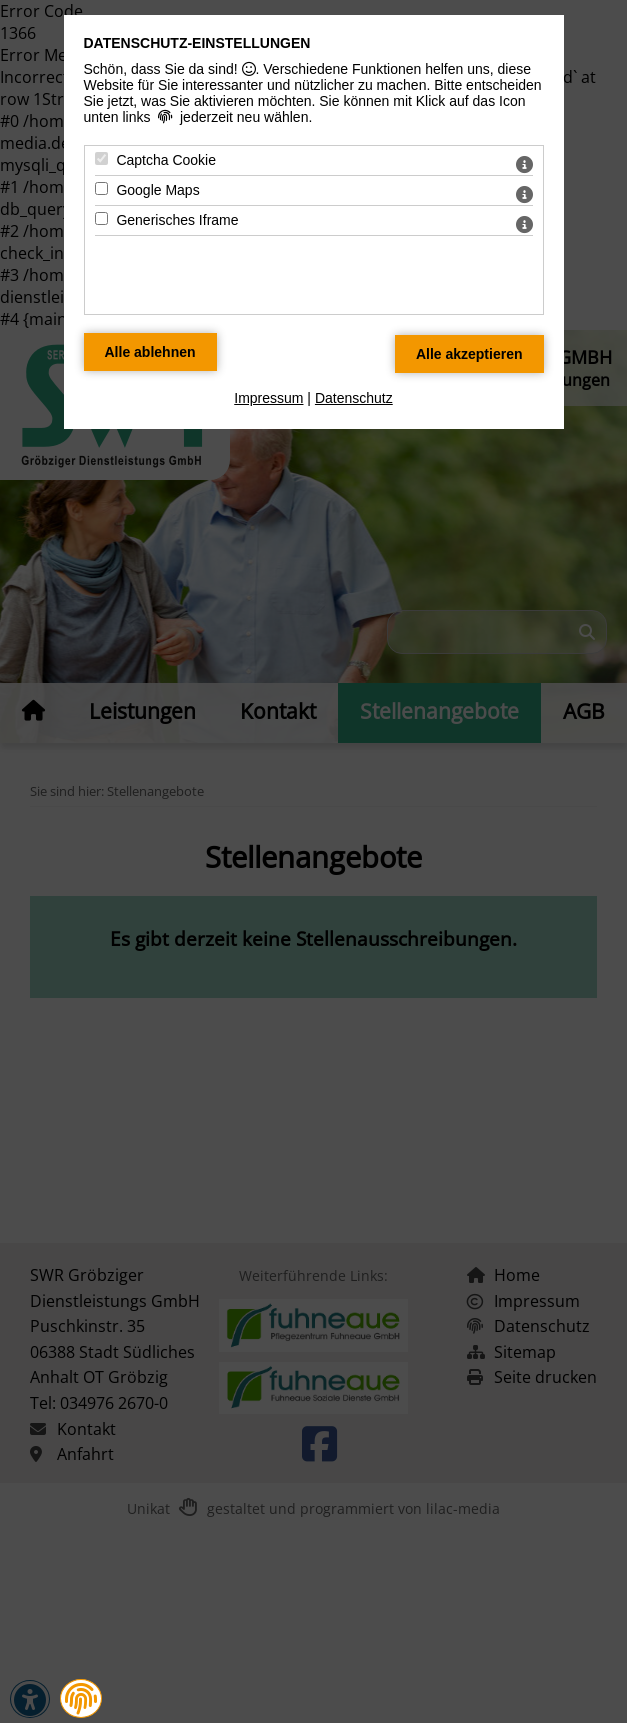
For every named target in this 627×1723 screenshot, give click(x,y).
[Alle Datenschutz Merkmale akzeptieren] (469, 354)
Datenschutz (354, 398)
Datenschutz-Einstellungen (197, 43)
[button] (81, 1699)
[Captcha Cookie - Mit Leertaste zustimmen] (101, 158)
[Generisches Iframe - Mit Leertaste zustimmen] (101, 218)
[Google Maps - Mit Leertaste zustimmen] (101, 188)
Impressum (268, 398)
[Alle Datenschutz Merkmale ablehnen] (150, 352)
